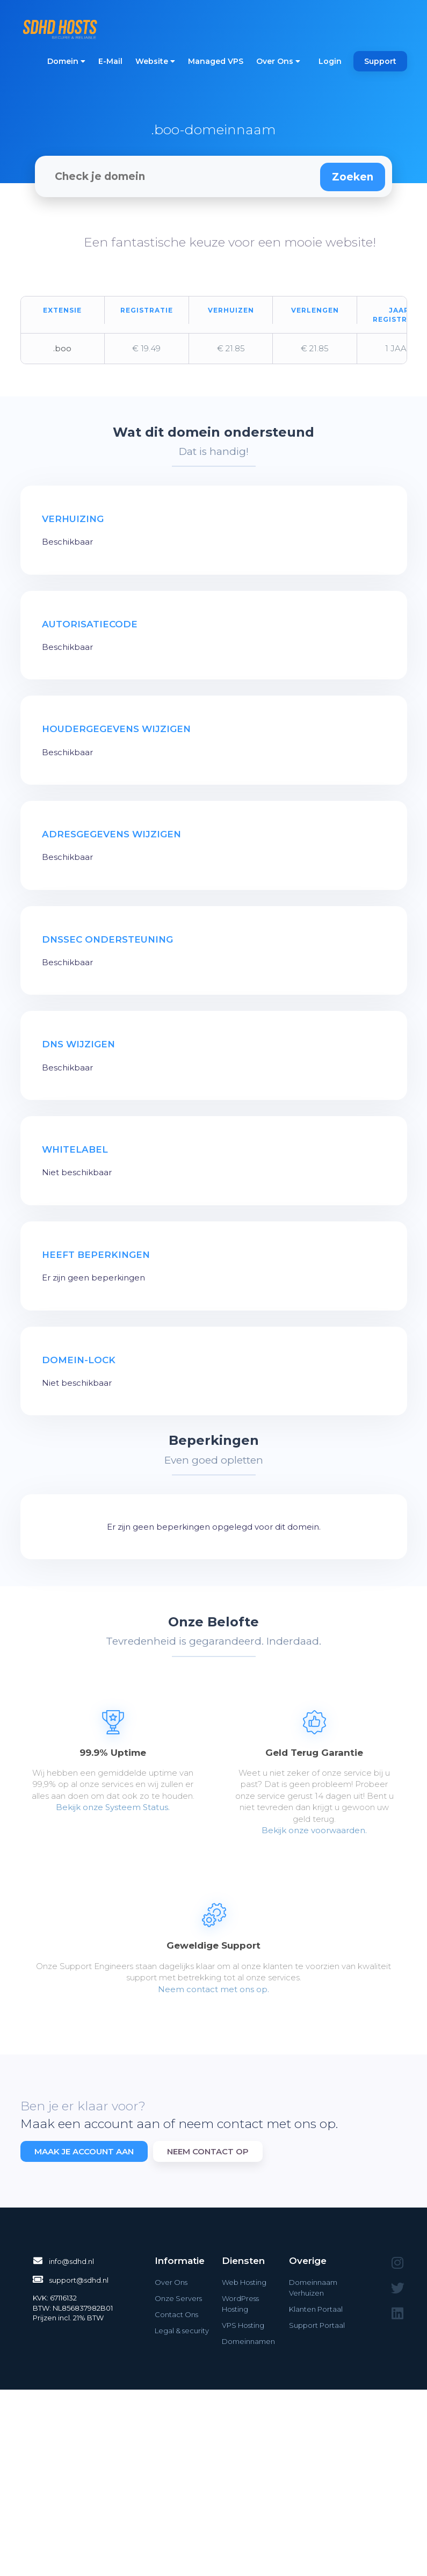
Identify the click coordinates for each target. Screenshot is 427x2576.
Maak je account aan (84, 2151)
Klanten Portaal (316, 2309)
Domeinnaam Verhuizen (313, 2287)
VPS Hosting (243, 2325)
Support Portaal (317, 2325)
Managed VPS (215, 61)
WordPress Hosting (240, 2303)
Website (155, 61)
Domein (66, 61)
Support (380, 61)
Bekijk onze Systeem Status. (113, 1807)
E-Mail (110, 61)
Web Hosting (244, 2282)
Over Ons (278, 61)
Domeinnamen (248, 2341)
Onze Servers (178, 2298)
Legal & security (182, 2330)
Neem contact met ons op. (213, 1989)
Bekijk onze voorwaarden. (314, 1830)
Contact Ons (176, 2314)
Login (330, 61)
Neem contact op (208, 2151)
